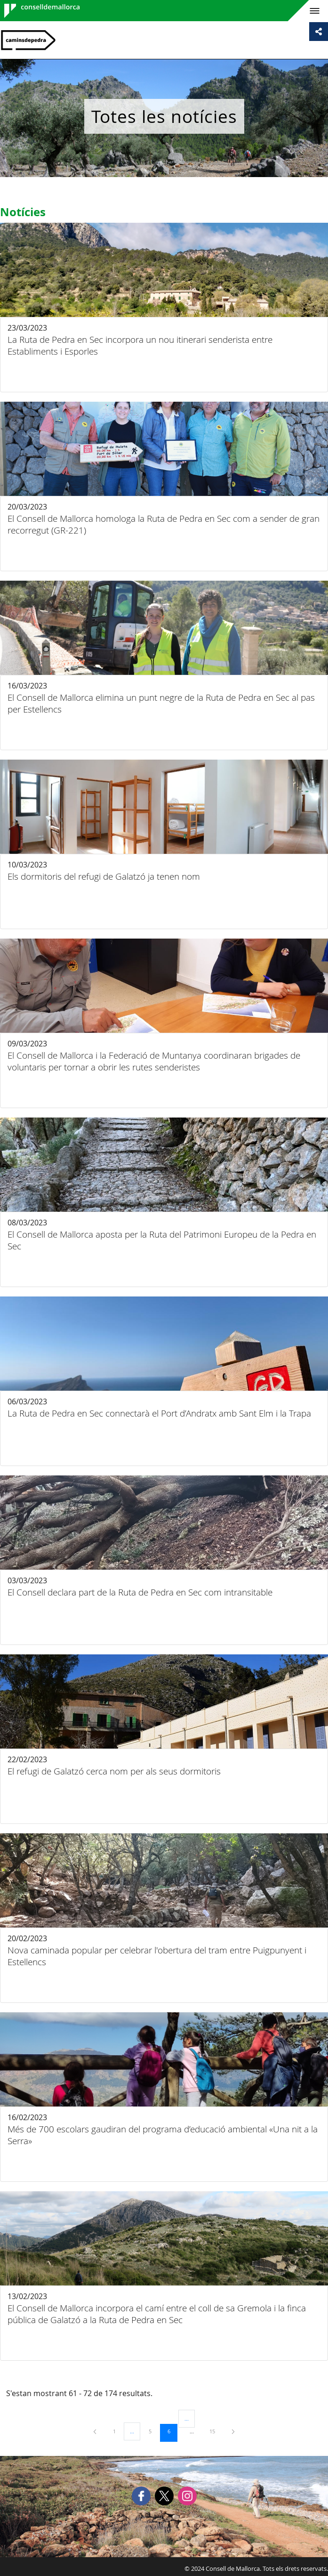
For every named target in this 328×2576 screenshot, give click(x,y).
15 (215, 2431)
